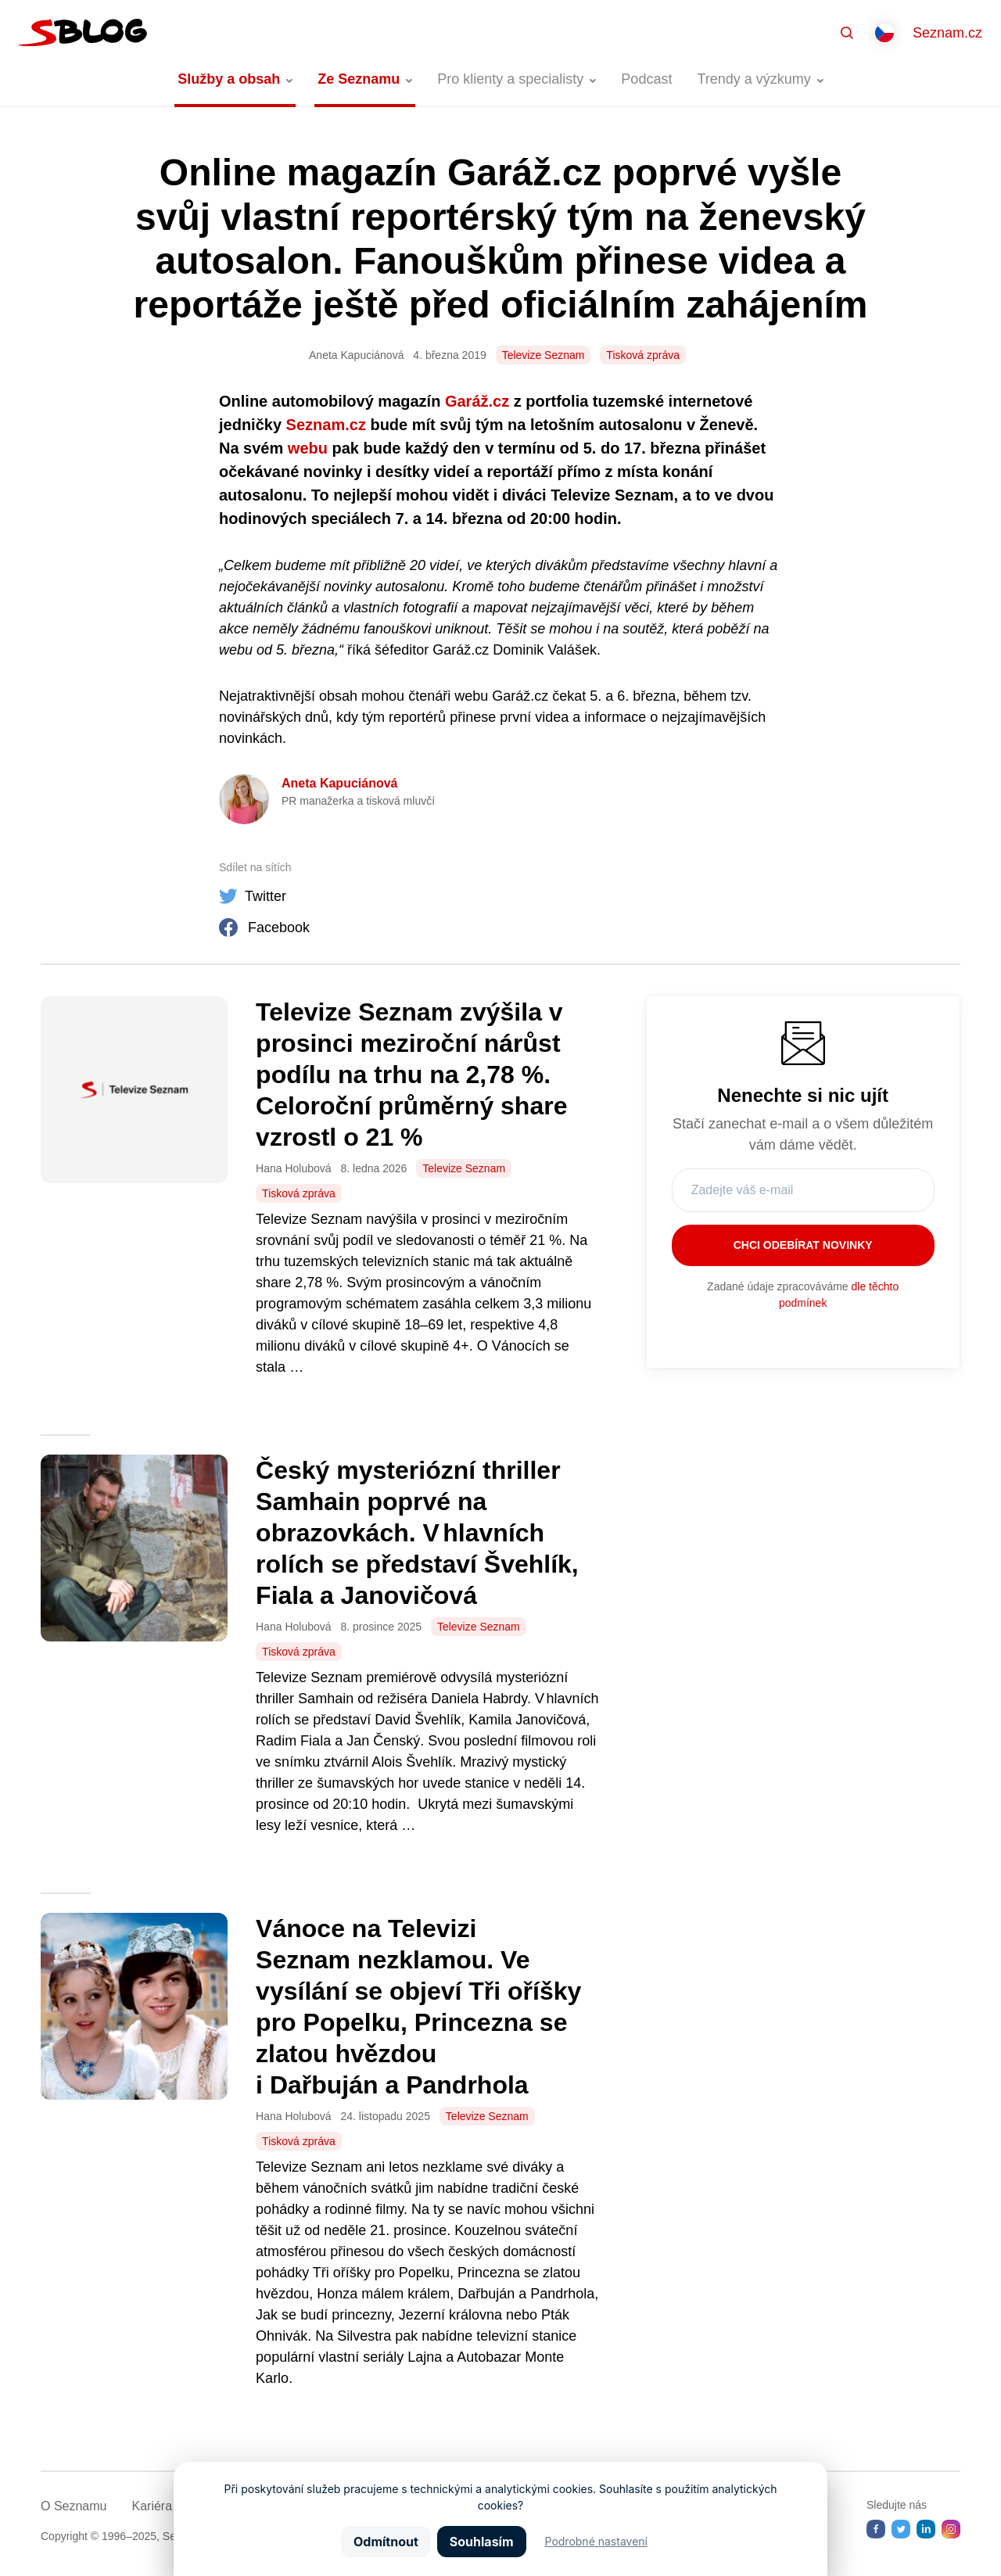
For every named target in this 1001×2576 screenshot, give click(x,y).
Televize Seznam (543, 355)
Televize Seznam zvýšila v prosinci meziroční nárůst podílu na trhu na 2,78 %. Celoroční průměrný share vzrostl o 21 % (411, 1074)
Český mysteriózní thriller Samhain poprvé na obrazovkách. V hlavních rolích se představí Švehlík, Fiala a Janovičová (417, 1532)
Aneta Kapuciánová (339, 783)
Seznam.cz (947, 33)
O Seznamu (73, 2506)
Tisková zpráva (643, 355)
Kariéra (151, 2506)
